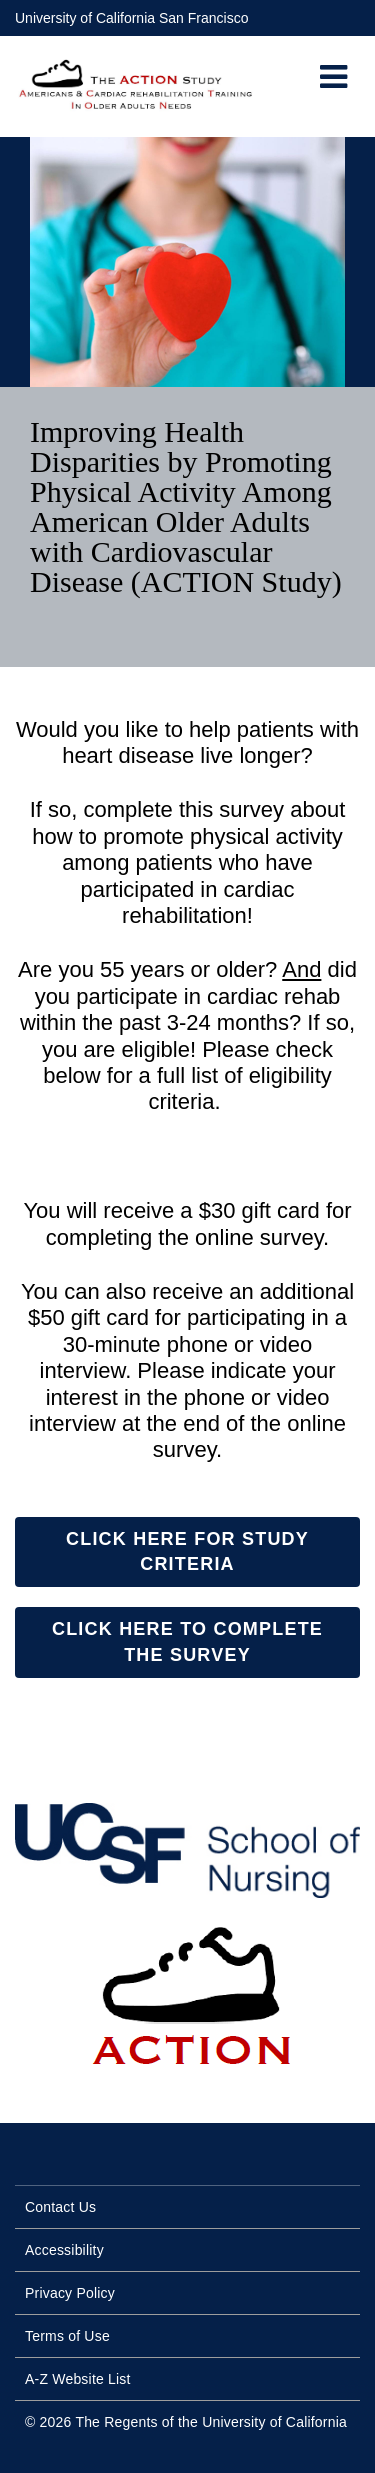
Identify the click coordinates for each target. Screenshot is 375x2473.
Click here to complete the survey (187, 1641)
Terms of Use (67, 2336)
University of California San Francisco (131, 18)
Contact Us (60, 2207)
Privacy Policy (70, 2293)
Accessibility (64, 2250)
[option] (187, 402)
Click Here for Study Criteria (187, 1551)
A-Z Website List (78, 2379)
